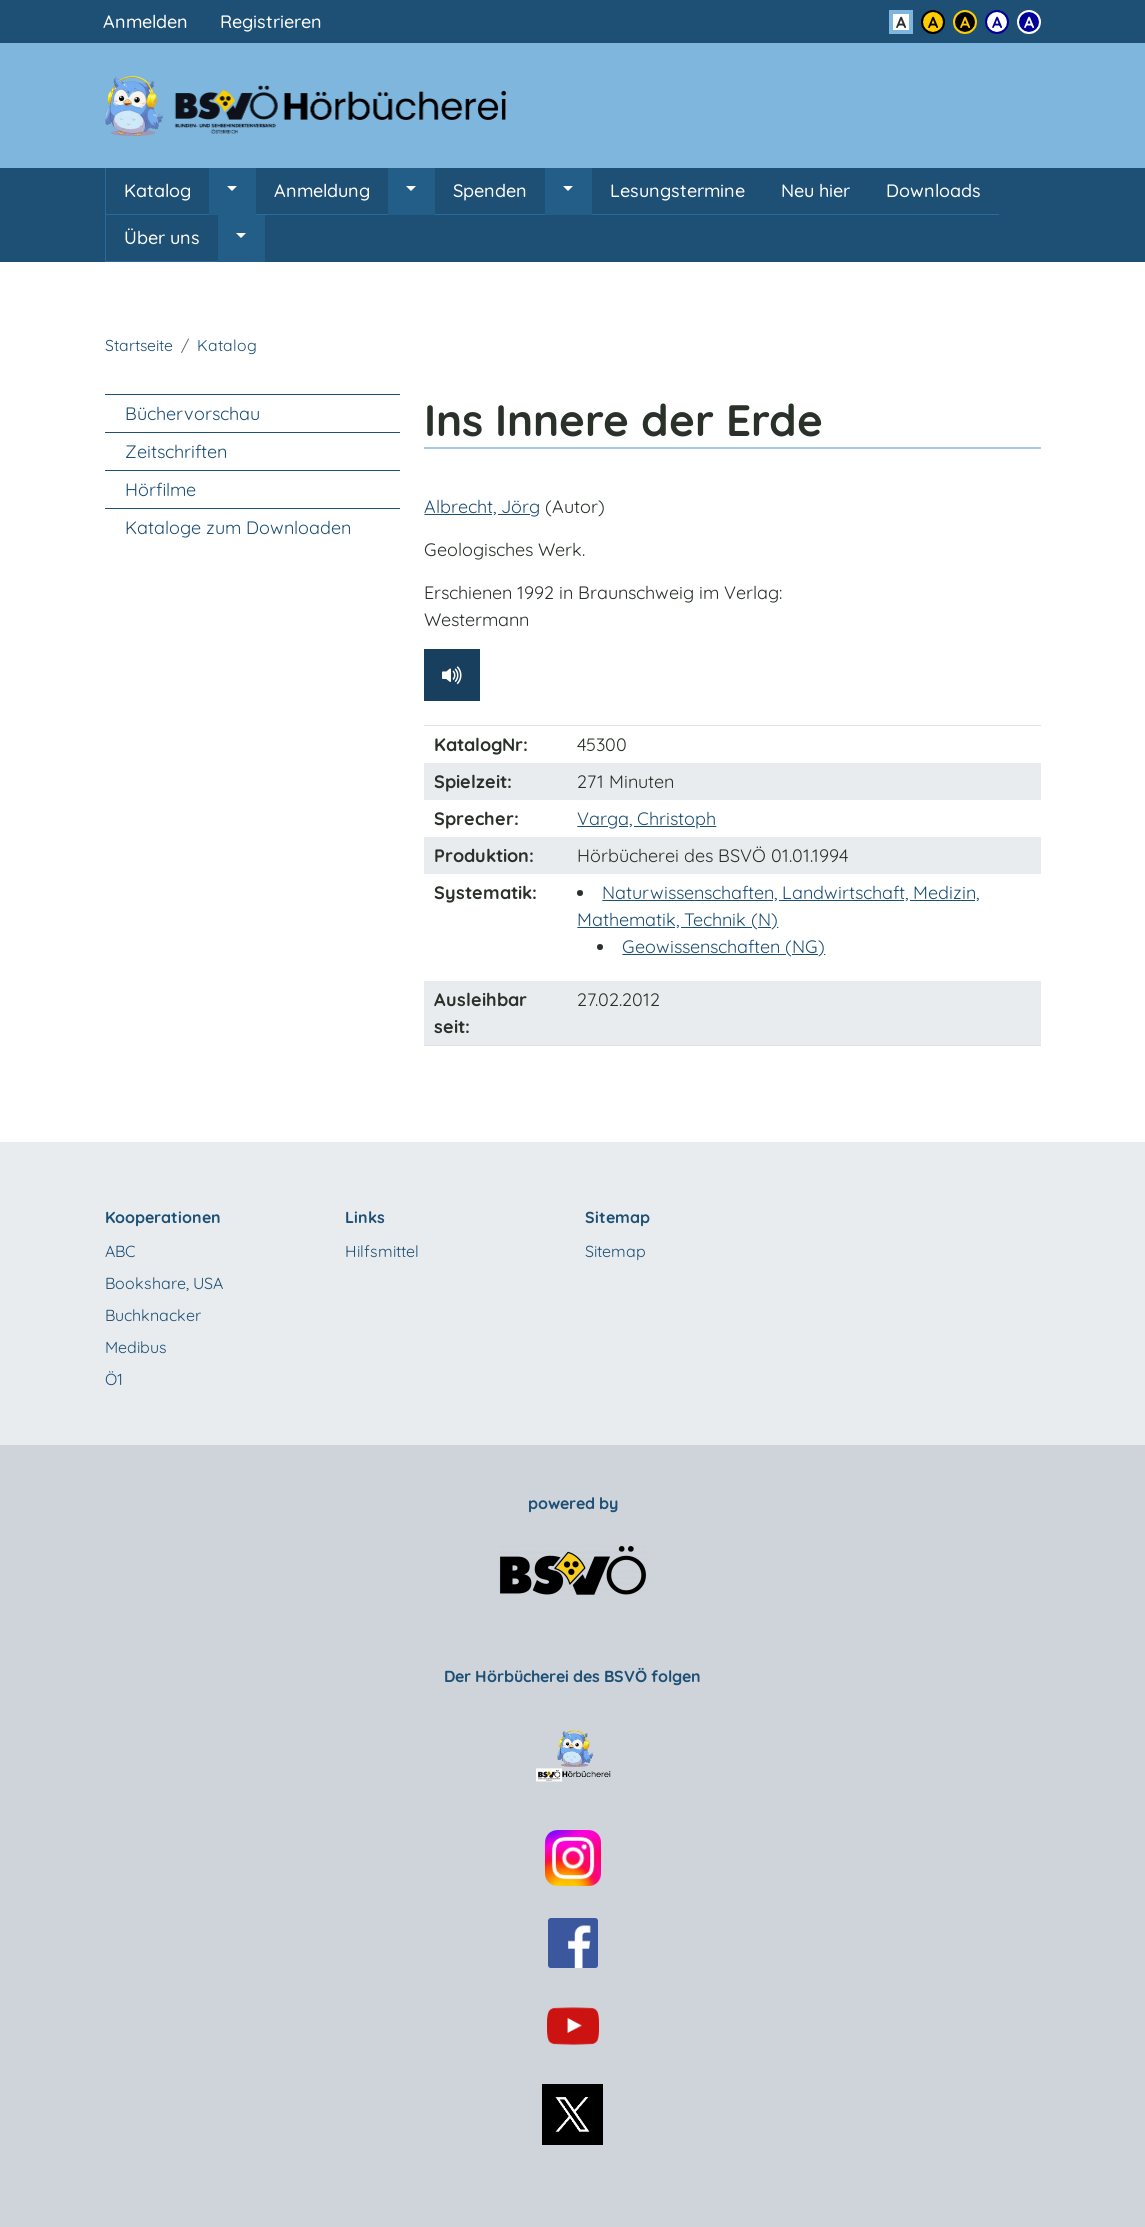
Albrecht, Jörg (482, 506)
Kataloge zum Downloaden (238, 527)
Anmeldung (322, 190)
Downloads (933, 190)
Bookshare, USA (164, 1283)
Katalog (157, 190)
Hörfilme (160, 489)
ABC (120, 1251)
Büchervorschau (192, 413)
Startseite (139, 345)
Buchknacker (153, 1315)
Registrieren (271, 21)
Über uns (162, 237)
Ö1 (114, 1379)
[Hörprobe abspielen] (452, 675)
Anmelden (145, 21)
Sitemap (615, 1251)
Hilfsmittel (382, 1251)
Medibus (136, 1347)
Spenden (490, 190)
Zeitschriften (176, 451)
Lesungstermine (677, 190)
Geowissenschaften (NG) (723, 946)
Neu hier (815, 190)
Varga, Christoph (646, 818)
